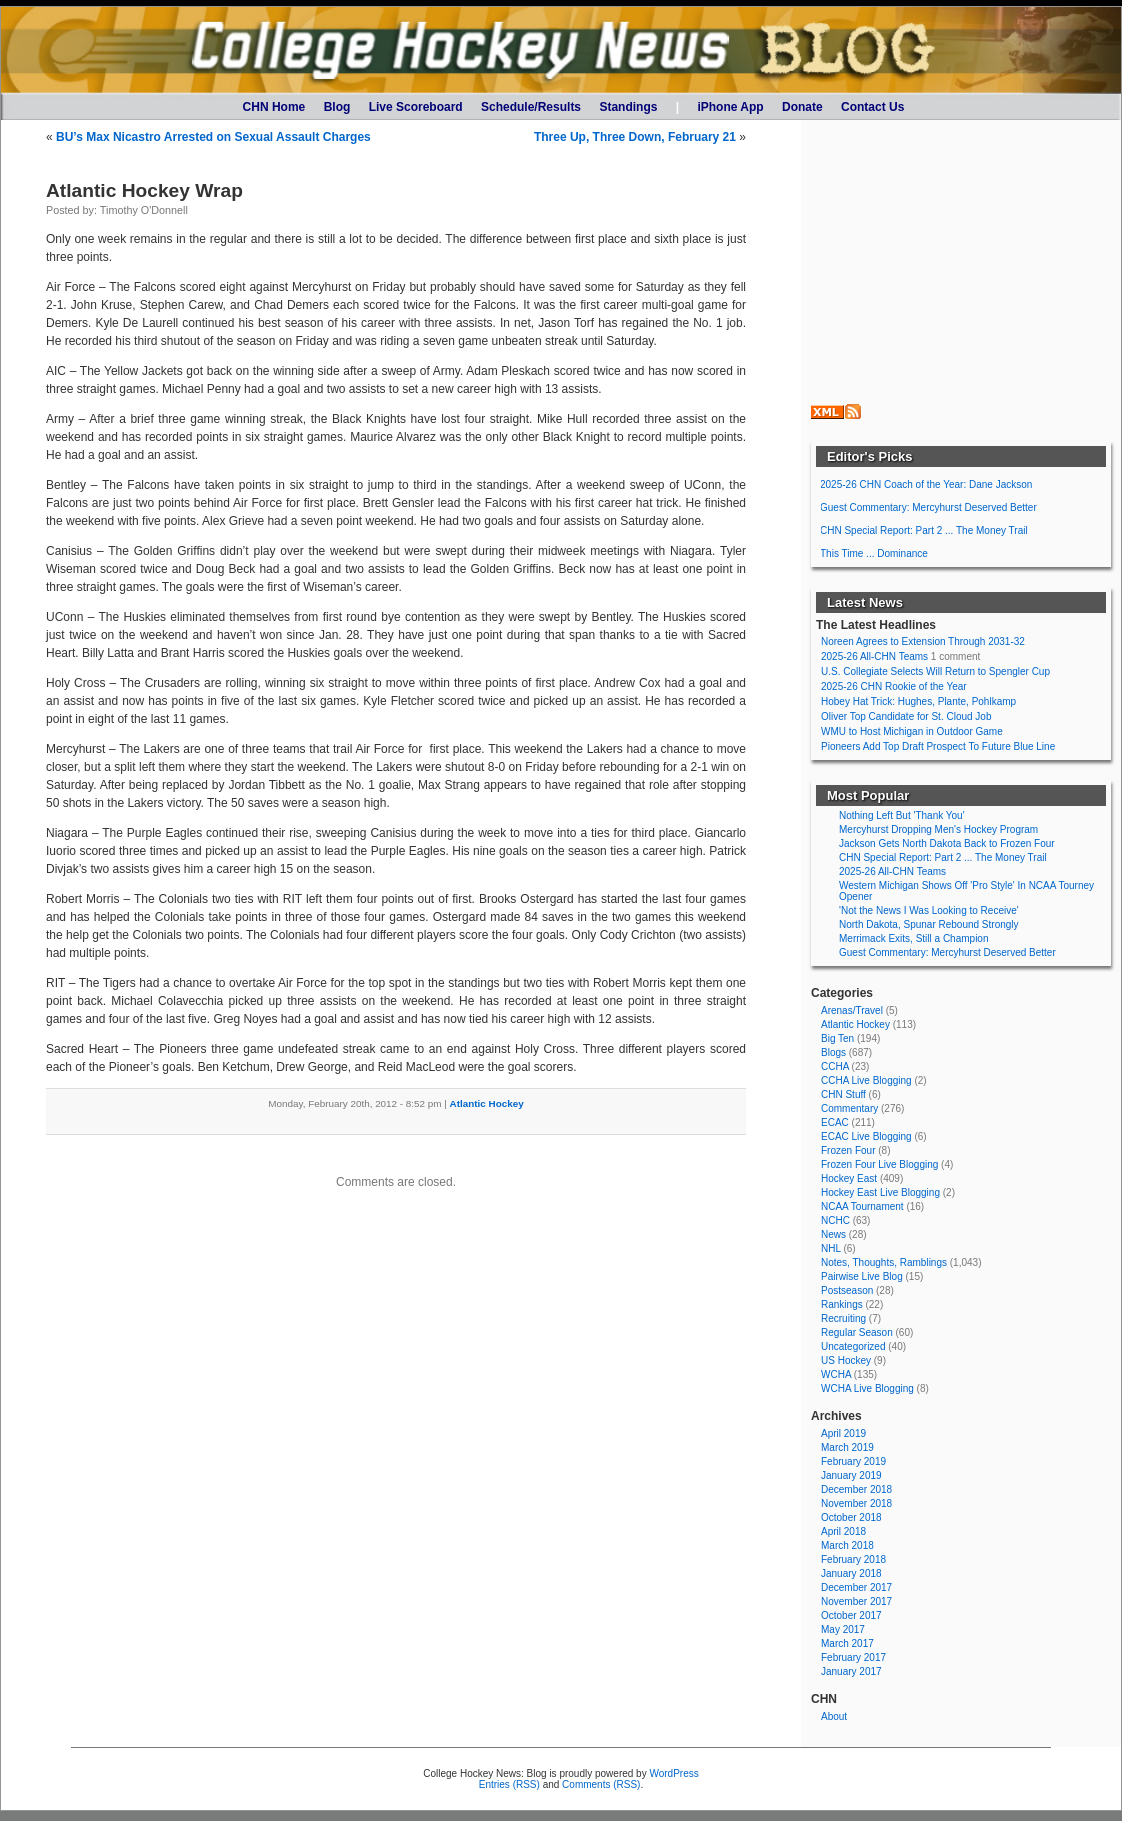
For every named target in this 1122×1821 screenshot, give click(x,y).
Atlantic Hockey (487, 1103)
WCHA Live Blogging (867, 1388)
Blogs (833, 1052)
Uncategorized (853, 1346)
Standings (628, 107)
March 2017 (847, 1643)
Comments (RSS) (601, 1784)
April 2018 (843, 1531)
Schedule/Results (531, 107)
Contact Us (872, 107)
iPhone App (730, 107)
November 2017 (856, 1601)
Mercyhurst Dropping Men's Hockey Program (938, 829)
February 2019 (853, 1461)
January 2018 (851, 1573)
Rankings (842, 1304)
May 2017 (843, 1629)
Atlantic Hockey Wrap (144, 190)
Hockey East (849, 1178)
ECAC (835, 1122)
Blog (337, 107)
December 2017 (856, 1587)
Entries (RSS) (509, 1784)
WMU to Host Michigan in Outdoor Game (912, 731)
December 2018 (856, 1489)
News (833, 1234)
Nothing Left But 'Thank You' (902, 815)
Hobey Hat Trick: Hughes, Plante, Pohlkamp (918, 701)
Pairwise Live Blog (862, 1276)
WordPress (673, 1773)
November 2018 (856, 1503)
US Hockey (846, 1360)
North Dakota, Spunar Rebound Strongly (929, 924)
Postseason (847, 1290)
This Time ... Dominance (874, 553)
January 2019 (851, 1475)
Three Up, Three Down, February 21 (635, 137)
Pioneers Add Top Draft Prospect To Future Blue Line (938, 746)
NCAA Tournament (862, 1206)
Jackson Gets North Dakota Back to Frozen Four (947, 843)
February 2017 (853, 1657)
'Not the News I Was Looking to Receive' (929, 910)
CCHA (835, 1066)
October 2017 (851, 1615)
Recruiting (843, 1318)
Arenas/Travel (852, 1010)
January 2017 (851, 1671)
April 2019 (843, 1433)
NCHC (835, 1220)
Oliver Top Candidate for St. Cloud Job (906, 716)
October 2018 (851, 1517)
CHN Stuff (843, 1094)
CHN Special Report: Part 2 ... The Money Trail (924, 530)
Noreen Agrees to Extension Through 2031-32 (923, 641)
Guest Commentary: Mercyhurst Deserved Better (928, 507)
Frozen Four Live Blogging (879, 1164)
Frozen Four (848, 1150)
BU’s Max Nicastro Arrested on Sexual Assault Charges (213, 137)
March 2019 (847, 1447)
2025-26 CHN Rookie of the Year (894, 686)
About (834, 1716)
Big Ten (837, 1038)
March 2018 (847, 1545)
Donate (802, 107)
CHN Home (274, 107)
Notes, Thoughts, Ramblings (884, 1262)
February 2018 (853, 1559)
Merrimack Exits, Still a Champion (913, 938)
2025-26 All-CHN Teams (874, 656)
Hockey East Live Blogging (880, 1192)
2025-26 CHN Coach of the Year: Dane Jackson (926, 484)
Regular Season (857, 1332)
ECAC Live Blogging (866, 1136)
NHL (831, 1248)
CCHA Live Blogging (866, 1080)
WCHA (836, 1374)
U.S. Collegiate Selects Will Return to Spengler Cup (935, 671)
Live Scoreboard (416, 107)
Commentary (849, 1108)
